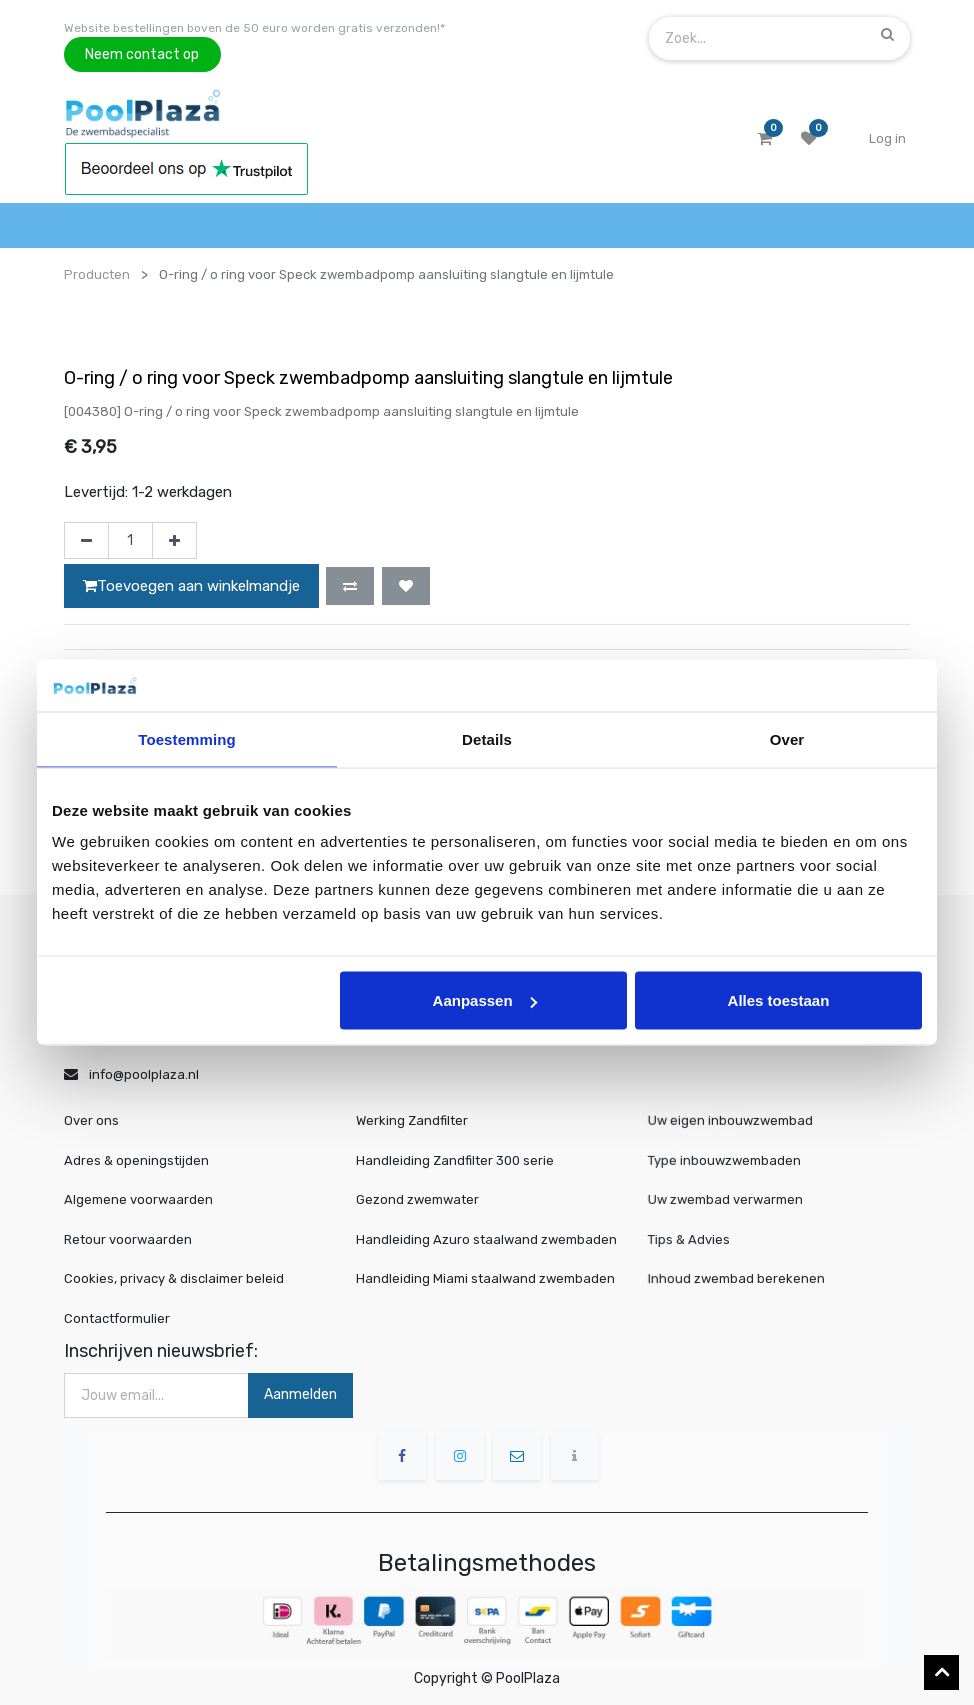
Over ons (91, 1120)
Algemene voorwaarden (138, 1199)
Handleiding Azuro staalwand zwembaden (486, 1239)
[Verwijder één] (86, 541)
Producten (97, 274)
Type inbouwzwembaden (733, 1160)
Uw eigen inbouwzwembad (738, 1121)
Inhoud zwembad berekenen (744, 1278)
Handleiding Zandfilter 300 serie (455, 1160)
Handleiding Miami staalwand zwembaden (485, 1278)
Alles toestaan (779, 1000)
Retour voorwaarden (128, 1239)
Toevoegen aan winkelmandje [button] (191, 586)
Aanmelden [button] (300, 1394)
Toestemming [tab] (187, 738)
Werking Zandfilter (412, 1120)
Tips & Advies (703, 1238)
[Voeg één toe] (174, 541)
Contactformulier (117, 1318)
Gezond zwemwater (417, 1199)
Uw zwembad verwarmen (734, 1199)
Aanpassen (485, 1000)
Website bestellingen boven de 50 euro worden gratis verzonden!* (254, 28)
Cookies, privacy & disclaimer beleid (174, 1278)
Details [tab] (487, 738)
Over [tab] (787, 738)
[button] (350, 586)
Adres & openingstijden (136, 1160)
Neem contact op (142, 54)
